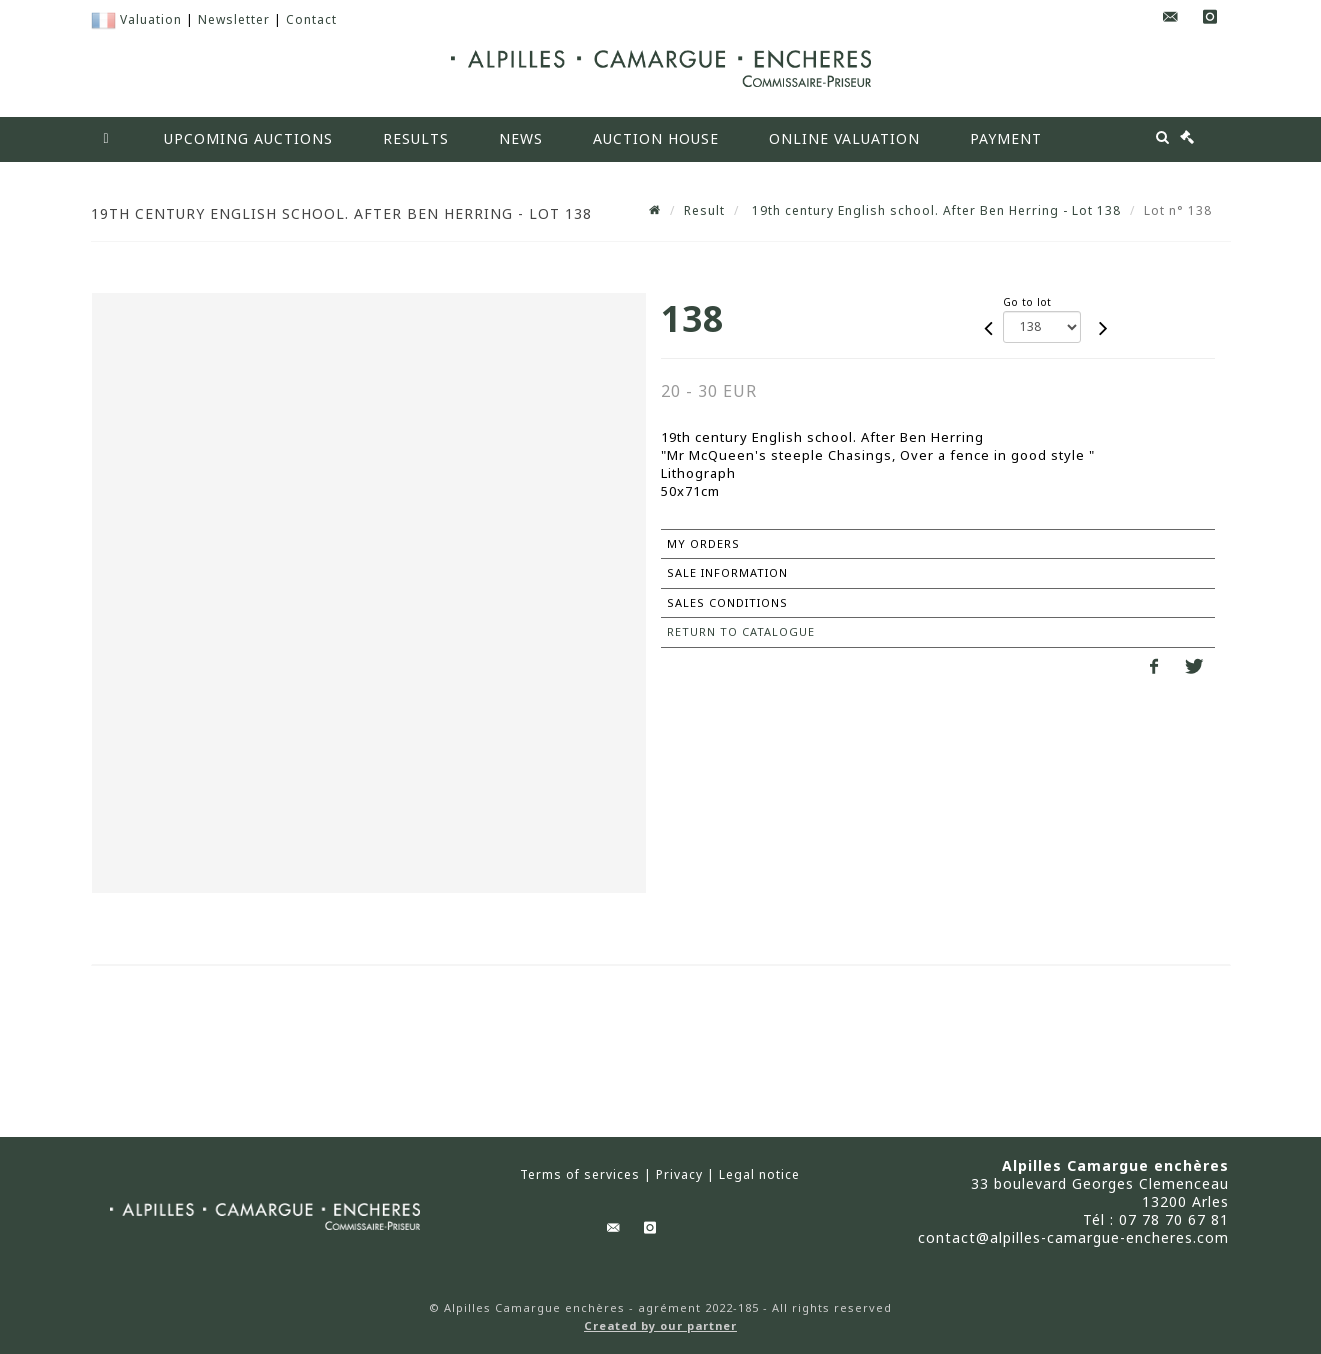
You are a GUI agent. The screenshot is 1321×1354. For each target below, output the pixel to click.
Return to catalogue (741, 631)
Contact (311, 19)
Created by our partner (660, 1325)
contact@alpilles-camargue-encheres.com (1073, 1237)
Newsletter (234, 19)
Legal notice (759, 1175)
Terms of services (580, 1175)
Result (704, 210)
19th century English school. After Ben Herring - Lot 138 (934, 210)
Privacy (679, 1175)
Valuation (151, 19)
